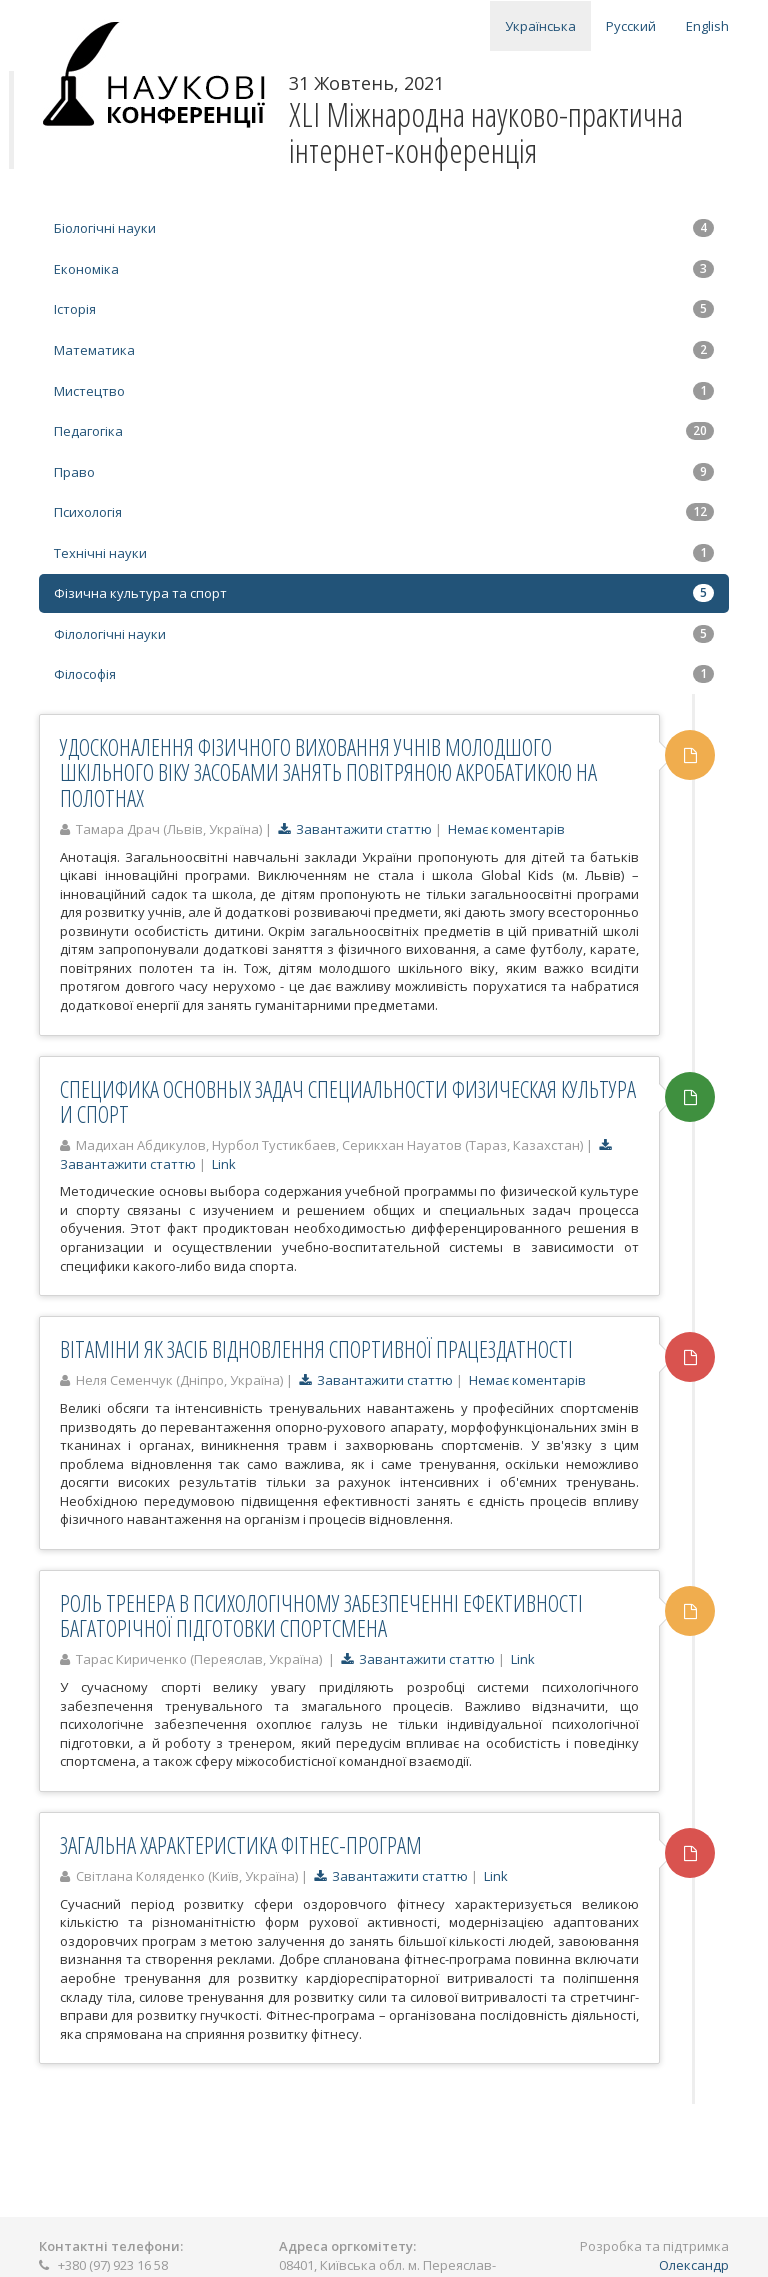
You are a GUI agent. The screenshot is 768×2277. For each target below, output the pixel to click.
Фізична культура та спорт (384, 593)
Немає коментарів (506, 829)
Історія (384, 309)
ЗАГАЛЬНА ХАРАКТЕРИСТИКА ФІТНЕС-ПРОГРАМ (241, 1845)
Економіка (384, 269)
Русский (631, 26)
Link (224, 1164)
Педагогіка (384, 431)
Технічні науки (384, 553)
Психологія (384, 512)
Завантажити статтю (355, 829)
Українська (540, 26)
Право (384, 472)
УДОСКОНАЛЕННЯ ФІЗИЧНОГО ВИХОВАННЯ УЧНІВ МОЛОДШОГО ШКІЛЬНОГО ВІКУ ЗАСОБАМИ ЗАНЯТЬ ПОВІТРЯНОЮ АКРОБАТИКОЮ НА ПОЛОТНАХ (328, 772)
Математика (384, 350)
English (707, 26)
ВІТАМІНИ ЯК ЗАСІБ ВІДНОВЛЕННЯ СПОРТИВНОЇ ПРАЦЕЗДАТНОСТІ (316, 1349)
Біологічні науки (384, 228)
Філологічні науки (384, 634)
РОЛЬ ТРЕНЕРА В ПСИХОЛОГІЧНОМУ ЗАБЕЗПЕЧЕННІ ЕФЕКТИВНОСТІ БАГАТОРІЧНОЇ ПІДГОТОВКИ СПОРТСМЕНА (321, 1615)
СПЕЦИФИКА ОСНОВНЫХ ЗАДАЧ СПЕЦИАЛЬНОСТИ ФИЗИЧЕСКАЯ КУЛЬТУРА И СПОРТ (348, 1101)
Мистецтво (384, 391)
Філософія (384, 674)
